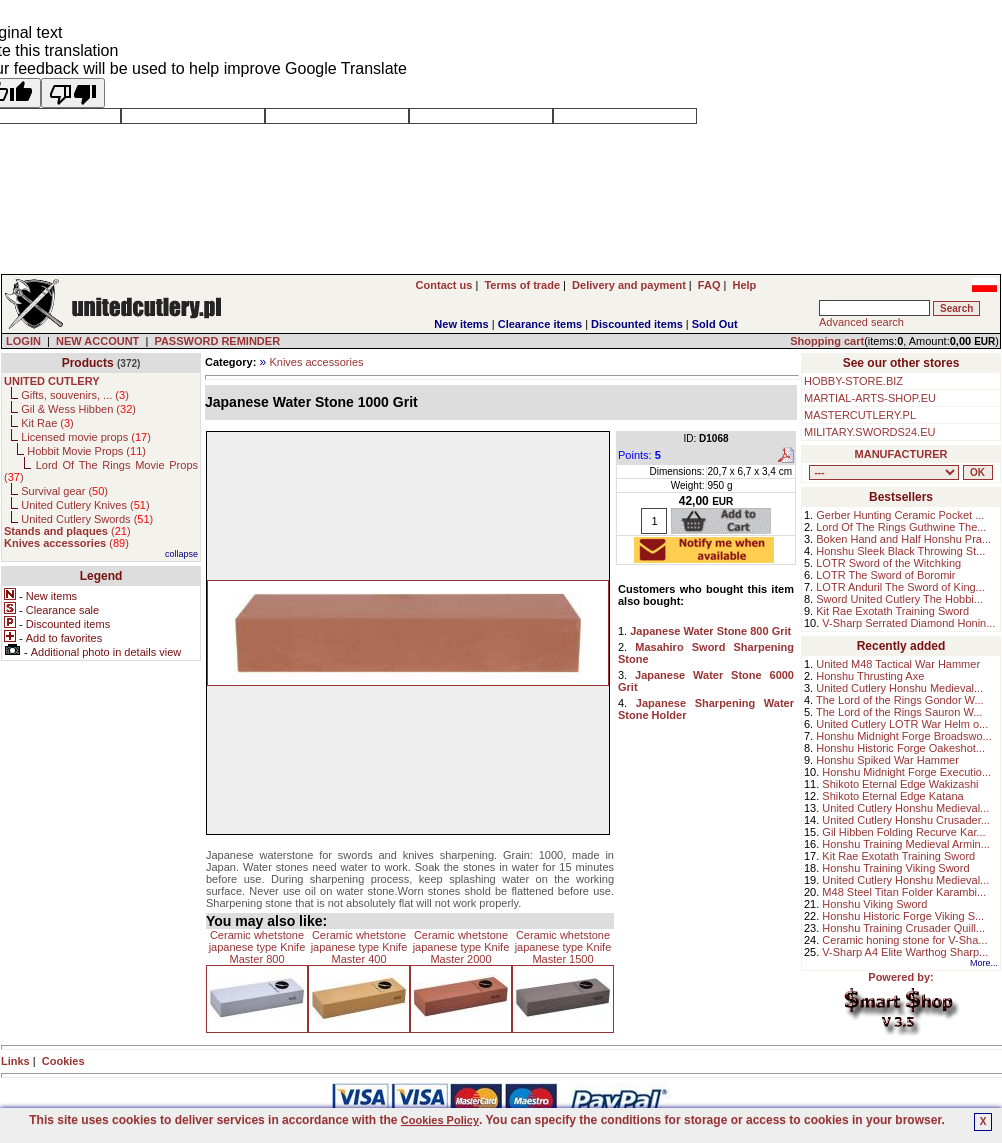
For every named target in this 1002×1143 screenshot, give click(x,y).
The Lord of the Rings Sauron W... (899, 712)
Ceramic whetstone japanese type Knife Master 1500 (563, 947)
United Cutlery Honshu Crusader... (906, 820)
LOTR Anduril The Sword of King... (900, 587)
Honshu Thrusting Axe (870, 676)
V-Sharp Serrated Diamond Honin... (908, 623)
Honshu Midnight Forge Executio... (906, 772)
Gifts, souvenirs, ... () (75, 395)
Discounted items (637, 324)
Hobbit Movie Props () (86, 451)
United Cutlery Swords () (87, 519)
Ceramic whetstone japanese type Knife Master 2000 (461, 947)
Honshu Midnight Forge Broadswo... (903, 736)
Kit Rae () (47, 423)
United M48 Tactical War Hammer (898, 664)
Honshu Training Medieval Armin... (906, 844)
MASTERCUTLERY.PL (860, 415)
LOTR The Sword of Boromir (885, 575)
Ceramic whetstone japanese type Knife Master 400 (359, 947)
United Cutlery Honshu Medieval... (899, 688)
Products (88, 363)
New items (461, 324)
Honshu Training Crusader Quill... (903, 928)
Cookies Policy (440, 1120)
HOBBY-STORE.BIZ (853, 381)
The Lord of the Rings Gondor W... (900, 700)
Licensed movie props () (86, 437)
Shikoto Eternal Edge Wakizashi (900, 784)
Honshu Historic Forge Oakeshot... (900, 748)
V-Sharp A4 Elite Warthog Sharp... (905, 952)
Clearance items (540, 324)
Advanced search (861, 322)
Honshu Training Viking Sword (895, 868)
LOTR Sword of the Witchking (888, 563)
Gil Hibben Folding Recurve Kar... (903, 832)
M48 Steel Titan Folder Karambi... (904, 892)
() (67, 531)
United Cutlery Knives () (85, 505)
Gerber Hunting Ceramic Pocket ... (900, 515)
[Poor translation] (73, 93)
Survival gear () (64, 491)
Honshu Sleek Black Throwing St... (900, 551)
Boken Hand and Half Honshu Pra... (903, 539)
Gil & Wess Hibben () (78, 409)
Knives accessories (316, 362)
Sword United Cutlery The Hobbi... (899, 599)
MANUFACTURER (901, 454)
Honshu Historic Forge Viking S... (903, 916)
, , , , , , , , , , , (884, 472)
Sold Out (715, 324)
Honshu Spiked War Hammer (887, 760)
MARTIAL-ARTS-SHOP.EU (870, 398)
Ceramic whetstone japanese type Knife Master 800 (257, 947)
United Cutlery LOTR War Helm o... (902, 724)
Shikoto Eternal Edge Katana (892, 796)
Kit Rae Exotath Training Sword (892, 611)
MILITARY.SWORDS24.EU (869, 432)
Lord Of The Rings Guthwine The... (901, 527)
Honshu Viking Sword (874, 904)
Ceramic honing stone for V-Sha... (904, 940)
